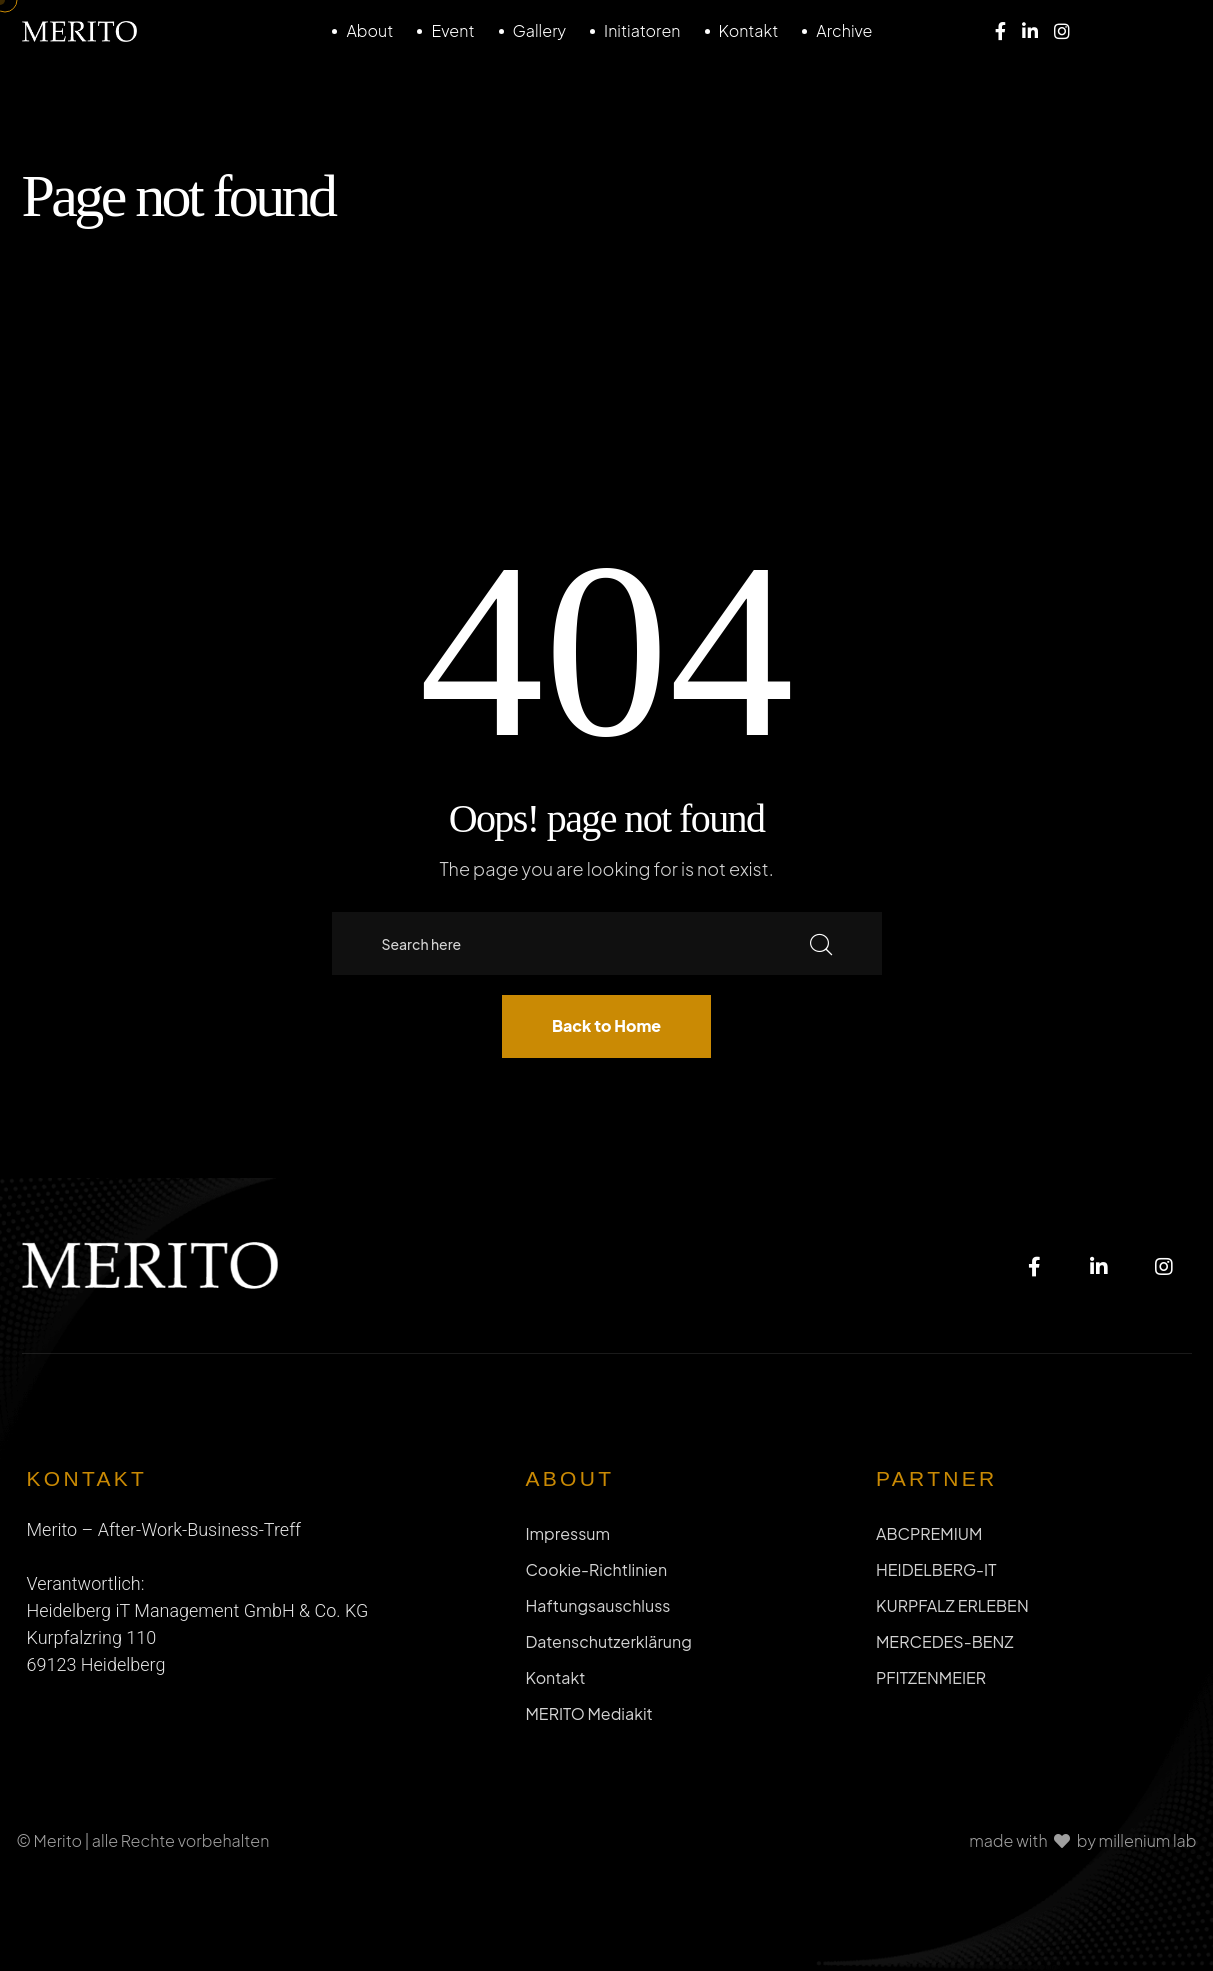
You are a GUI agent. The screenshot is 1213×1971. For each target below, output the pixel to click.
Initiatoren (642, 30)
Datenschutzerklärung (608, 1641)
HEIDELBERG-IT (936, 1569)
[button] (44, 1927)
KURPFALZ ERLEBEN (952, 1605)
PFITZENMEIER (931, 1677)
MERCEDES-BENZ (945, 1641)
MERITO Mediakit (588, 1713)
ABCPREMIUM (929, 1533)
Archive (844, 30)
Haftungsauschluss (597, 1605)
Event (452, 30)
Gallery (540, 30)
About (369, 30)
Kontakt (749, 30)
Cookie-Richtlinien (596, 1569)
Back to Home (606, 1025)
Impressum (567, 1533)
